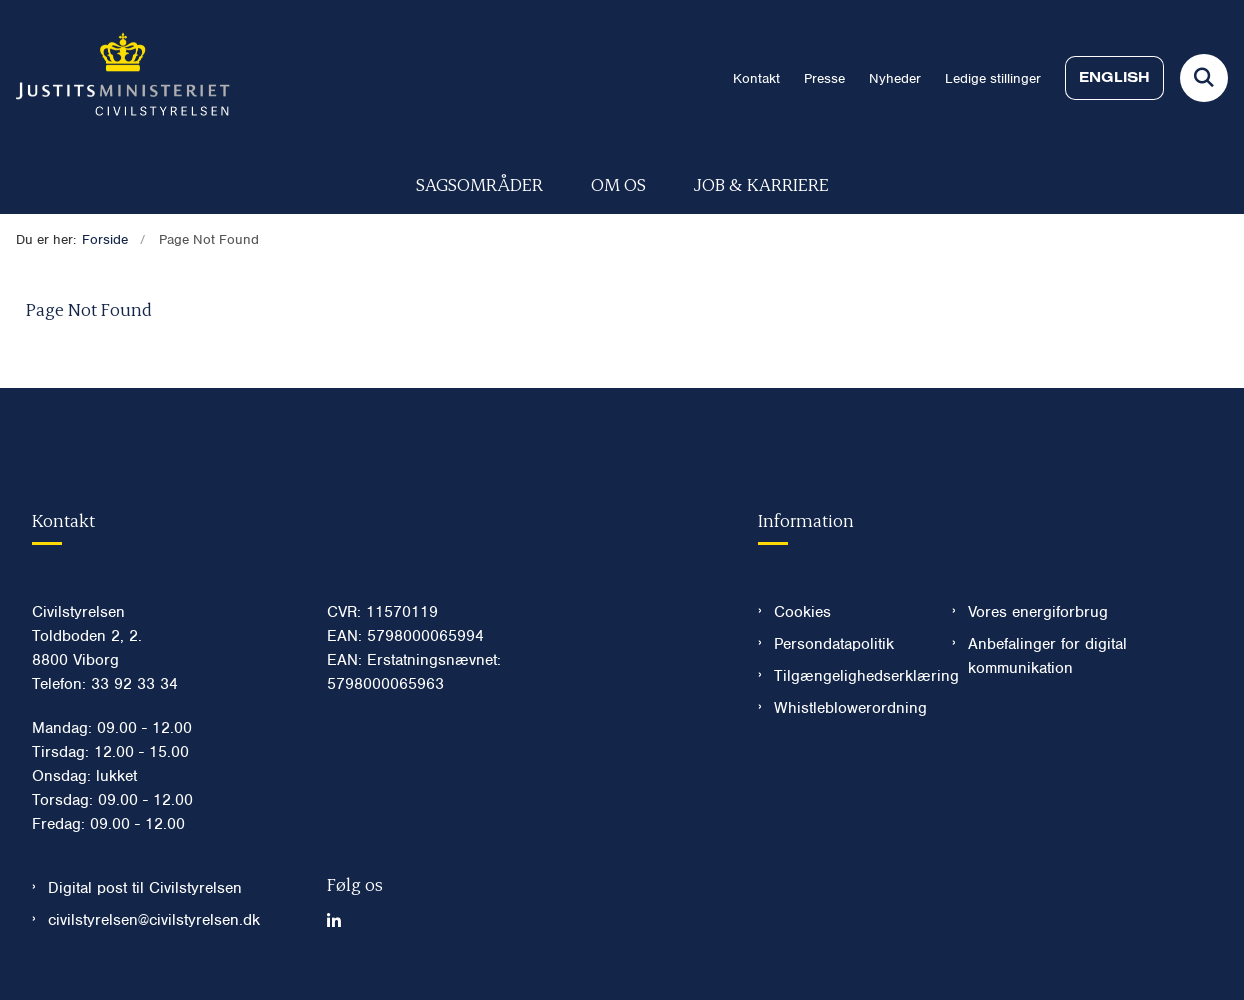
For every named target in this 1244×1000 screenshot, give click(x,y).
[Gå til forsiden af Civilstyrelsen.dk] (115, 78)
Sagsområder (479, 183)
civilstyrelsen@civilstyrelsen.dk (154, 920)
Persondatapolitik (834, 644)
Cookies (802, 612)
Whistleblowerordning (847, 708)
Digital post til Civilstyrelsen (145, 888)
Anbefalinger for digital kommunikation (1047, 656)
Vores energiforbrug (1038, 612)
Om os (618, 183)
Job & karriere (761, 183)
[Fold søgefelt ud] (1204, 78)
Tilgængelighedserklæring (847, 676)
